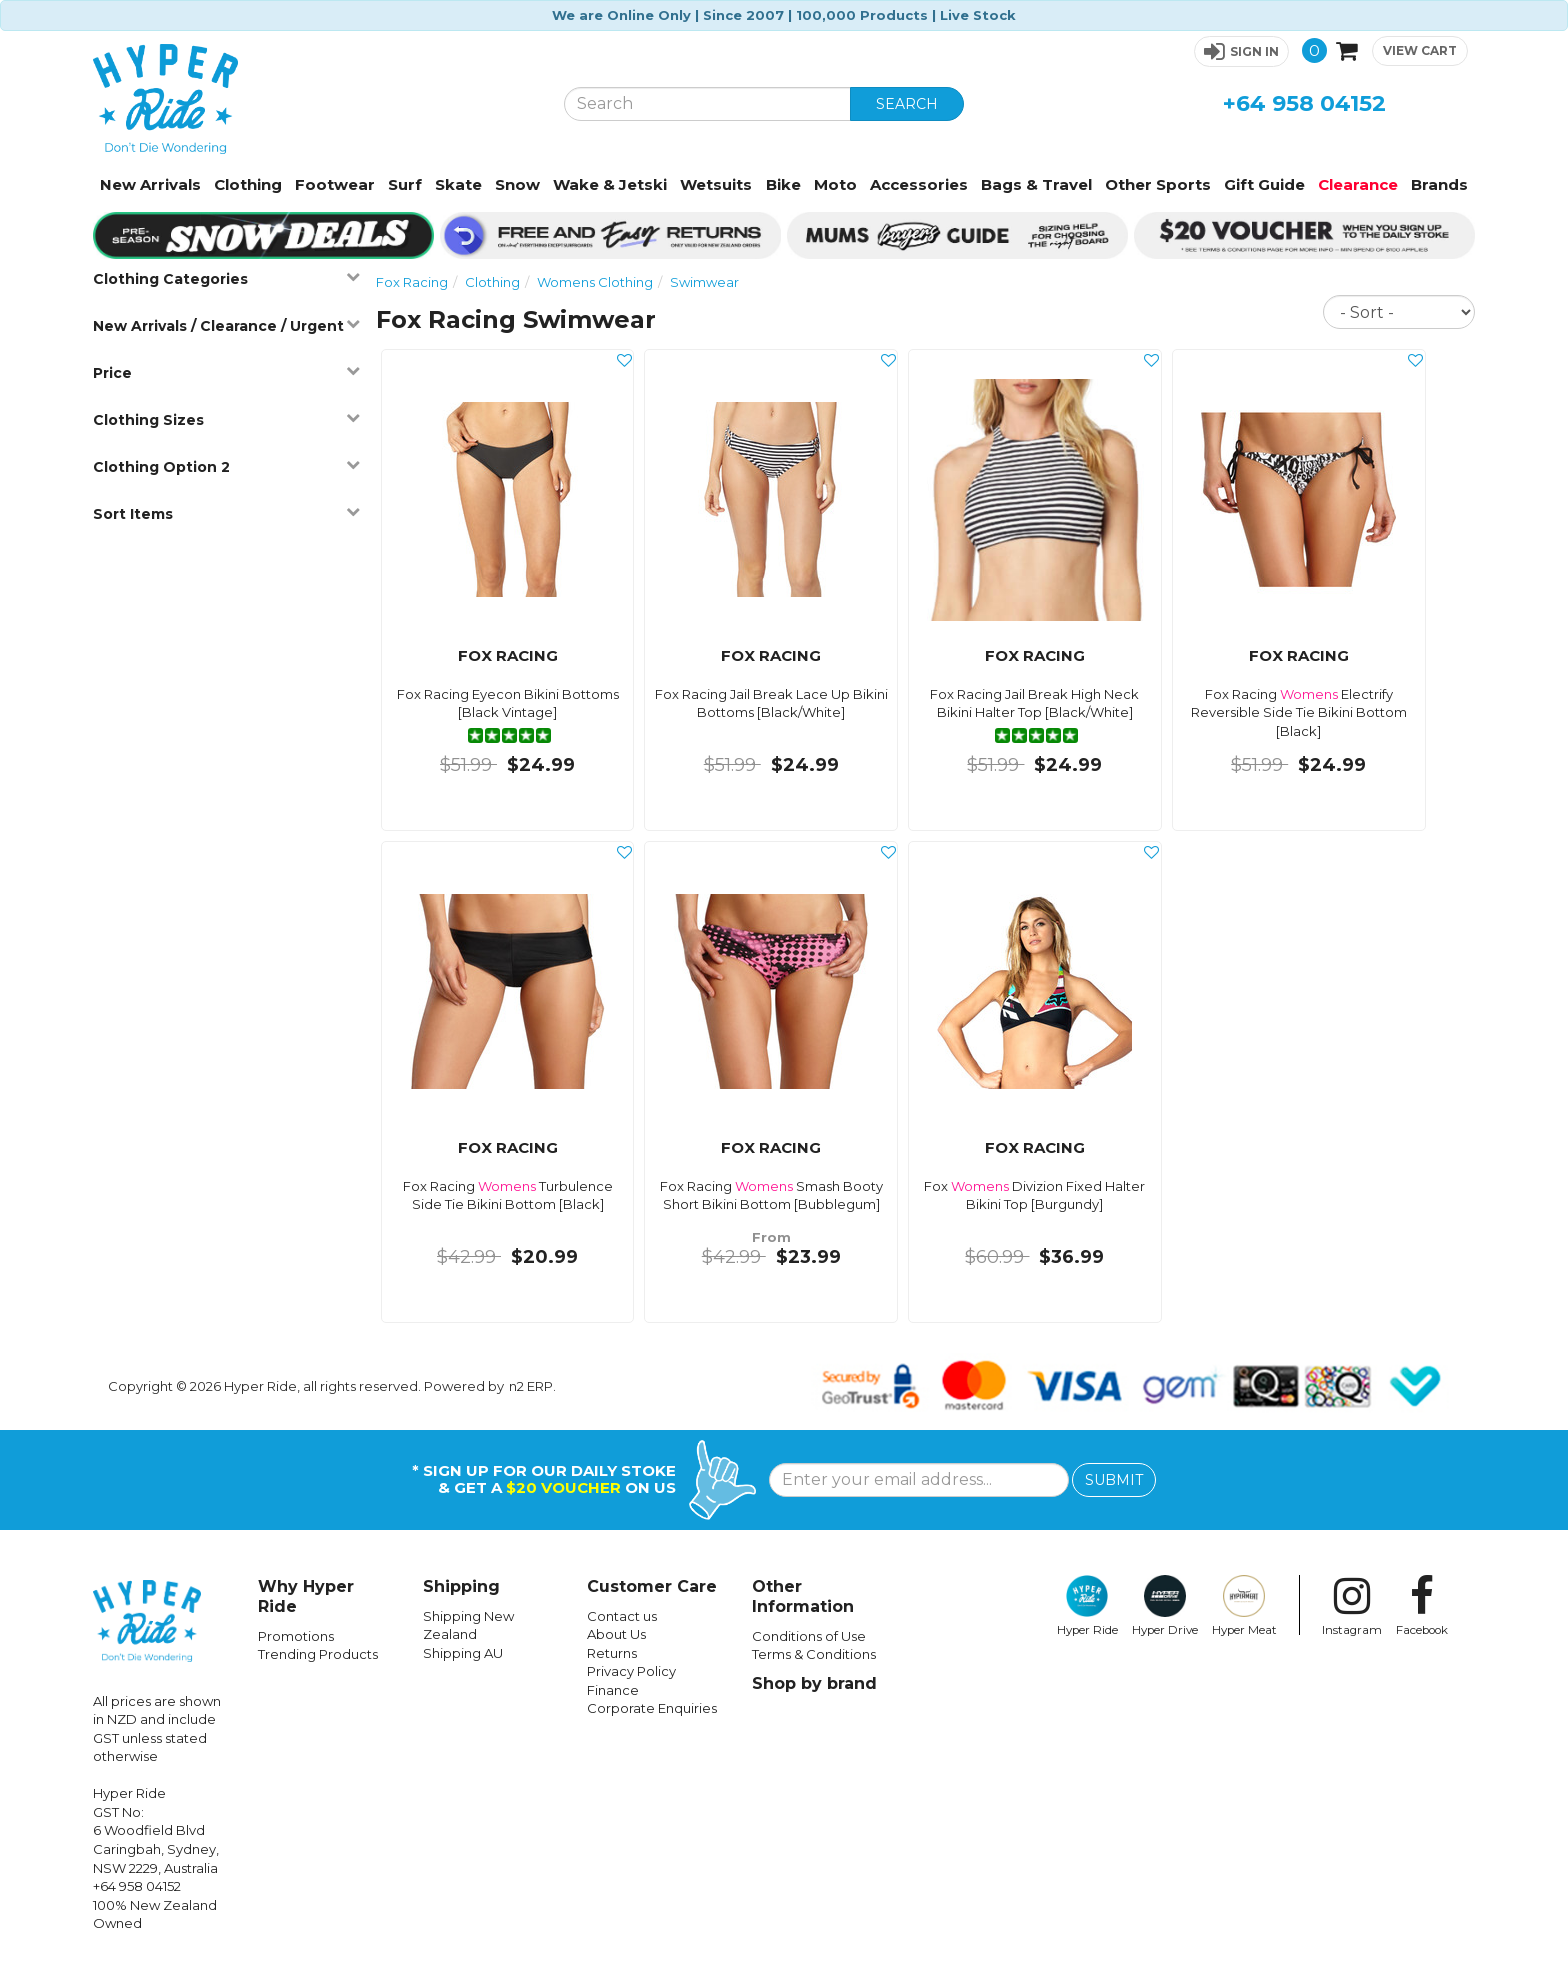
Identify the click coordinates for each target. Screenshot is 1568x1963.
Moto (835, 184)
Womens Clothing (595, 282)
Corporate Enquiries (652, 1708)
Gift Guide (1264, 184)
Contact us (622, 1616)
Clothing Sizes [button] (226, 419)
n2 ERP (531, 1386)
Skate (458, 184)
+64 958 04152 (1304, 103)
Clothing (248, 184)
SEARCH (907, 104)
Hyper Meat (1244, 1606)
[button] (1241, 51)
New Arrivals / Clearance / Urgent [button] (226, 325)
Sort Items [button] (226, 513)
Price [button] (226, 372)
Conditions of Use (809, 1636)
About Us (616, 1634)
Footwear (335, 184)
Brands (1439, 184)
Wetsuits (716, 184)
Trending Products (318, 1654)
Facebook (1422, 1606)
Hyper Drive (1165, 1606)
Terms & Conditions (814, 1654)
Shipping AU (463, 1653)
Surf (405, 184)
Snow (517, 184)
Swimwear (704, 282)
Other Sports (1158, 184)
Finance (613, 1690)
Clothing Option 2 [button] (226, 466)
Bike (783, 184)
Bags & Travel (1036, 184)
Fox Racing (412, 282)
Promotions (296, 1636)
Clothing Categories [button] (226, 278)
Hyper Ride (1087, 1606)
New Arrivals (150, 184)
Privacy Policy (631, 1671)
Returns (612, 1653)
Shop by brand (814, 1683)
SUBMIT (1114, 1480)
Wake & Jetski (610, 184)
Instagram (1352, 1606)
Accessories (919, 184)
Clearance (1358, 184)
